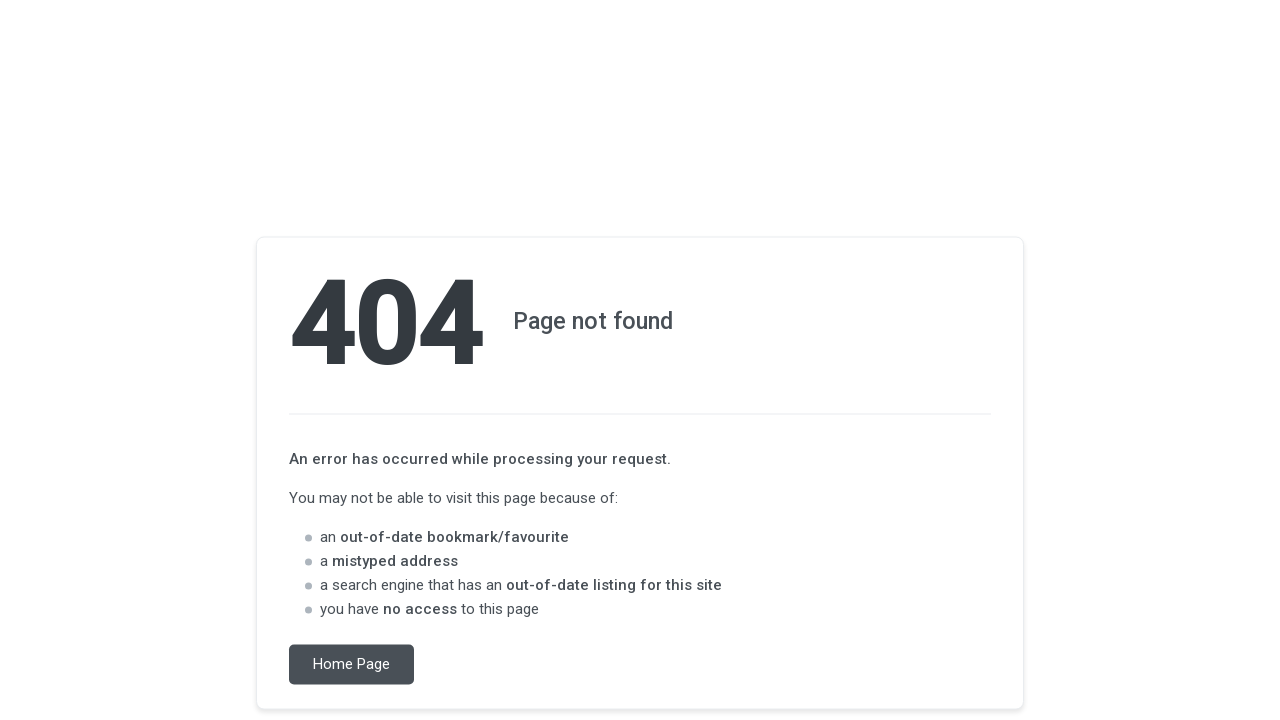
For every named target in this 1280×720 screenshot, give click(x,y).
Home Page (351, 665)
